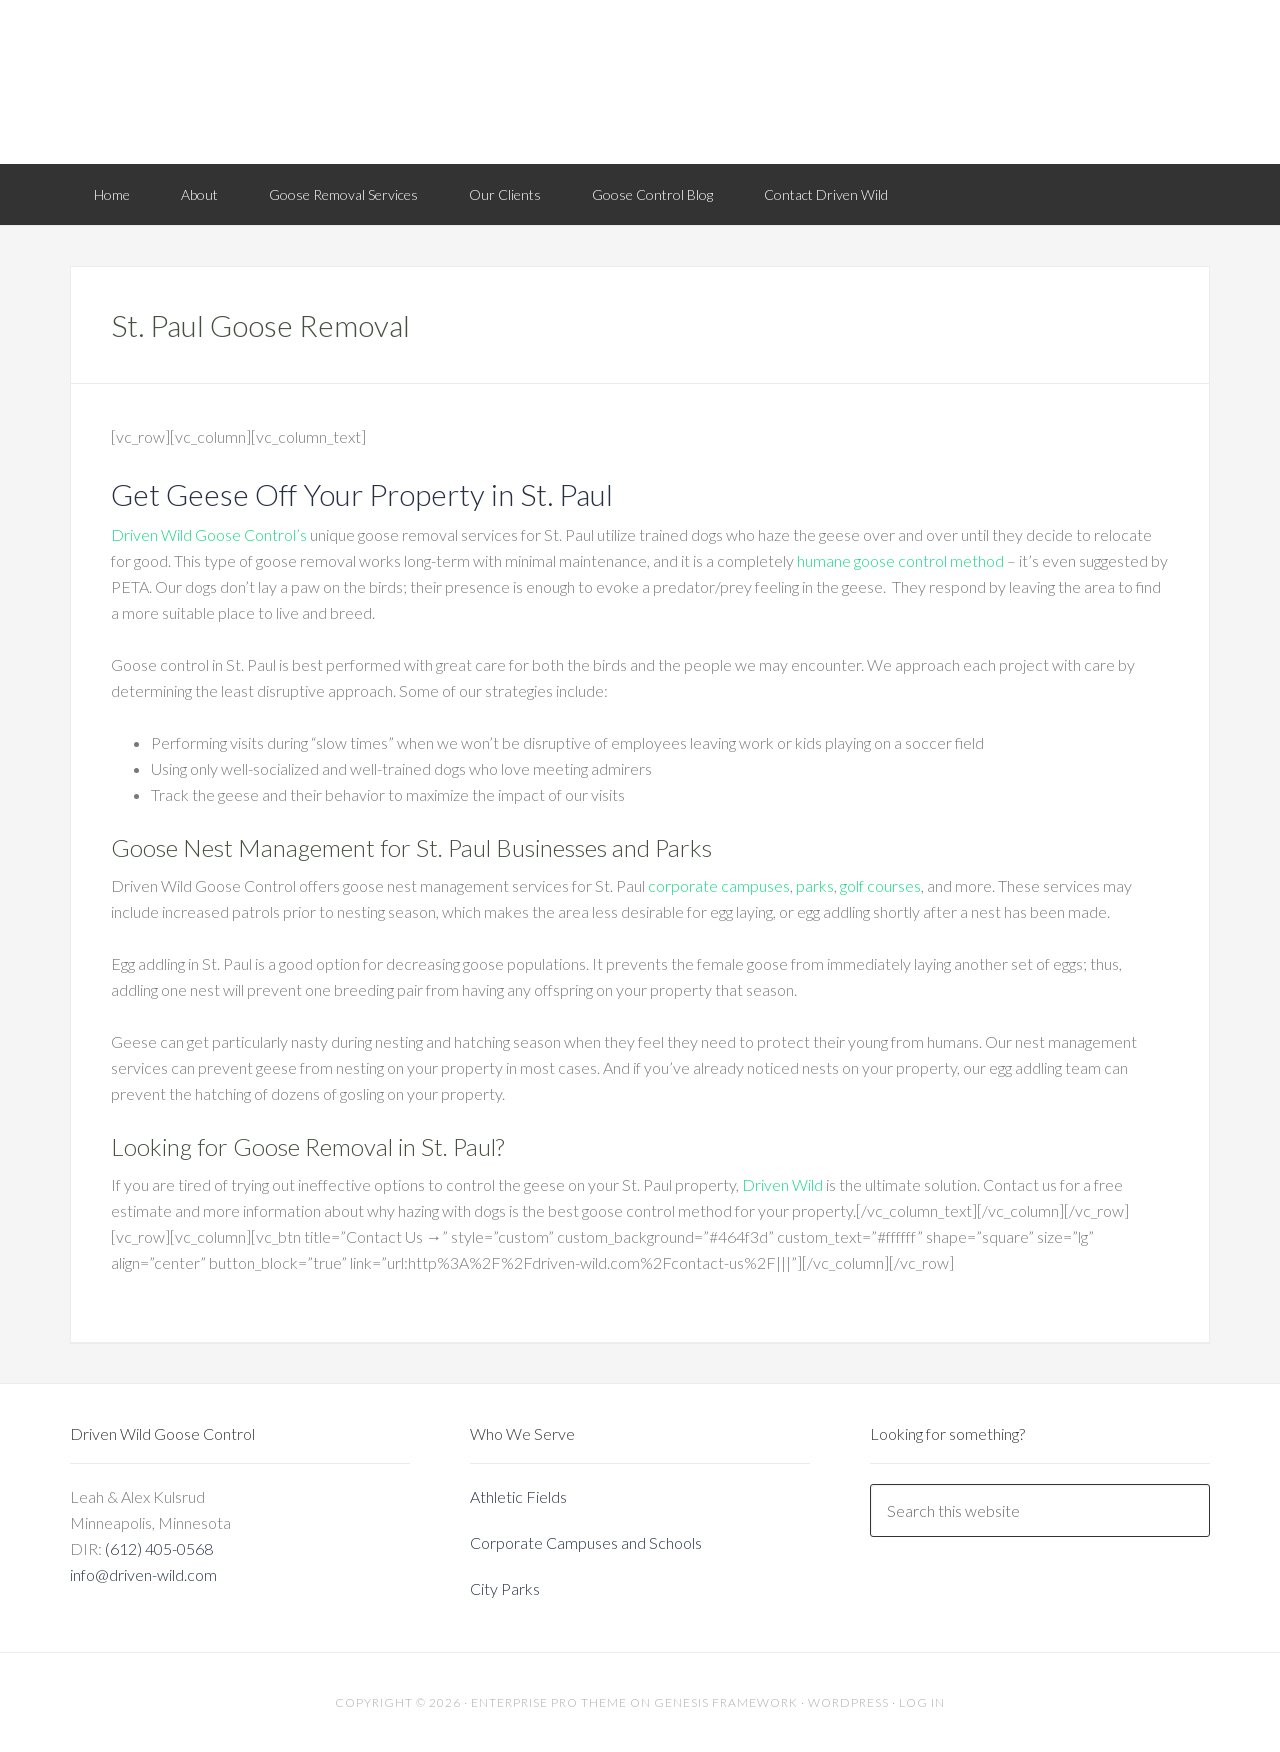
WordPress (848, 1702)
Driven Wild (640, 80)
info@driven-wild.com (143, 1574)
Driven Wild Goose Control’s (209, 534)
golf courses (880, 885)
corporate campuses (719, 885)
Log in (922, 1702)
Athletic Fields (518, 1496)
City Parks (505, 1588)
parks (815, 885)
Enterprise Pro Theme (549, 1702)
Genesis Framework (726, 1702)
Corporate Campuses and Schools (586, 1542)
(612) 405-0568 (159, 1548)
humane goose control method (900, 560)
